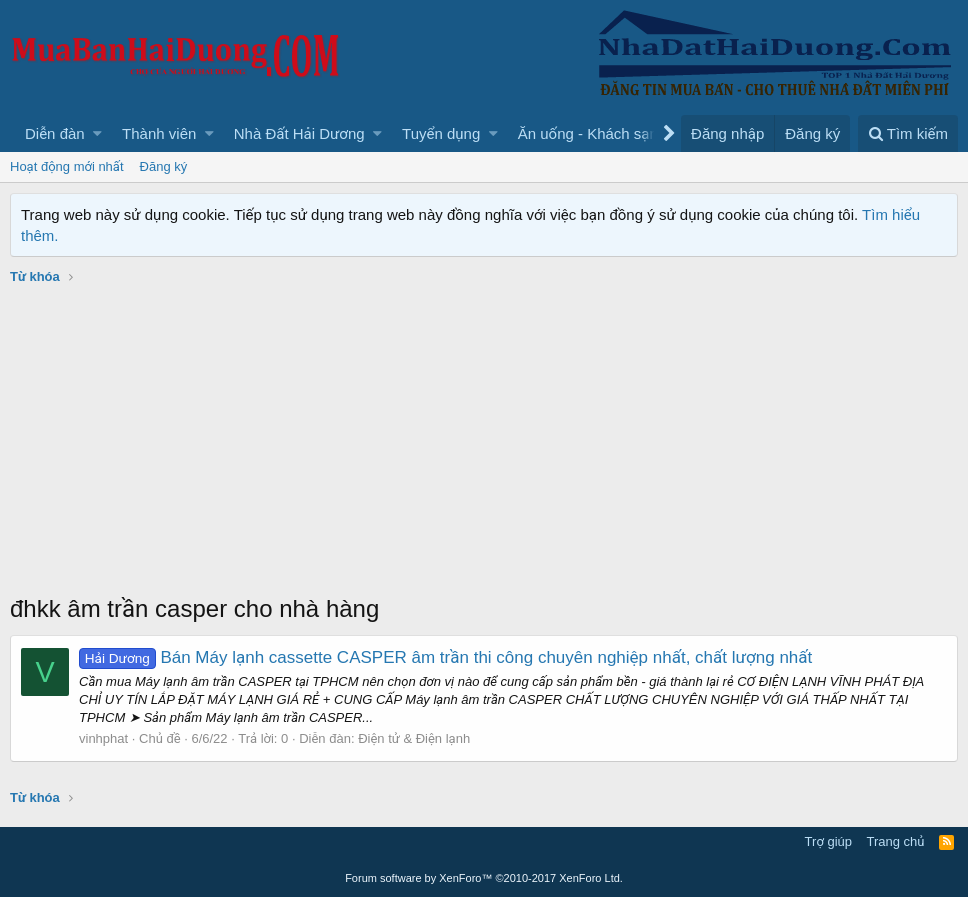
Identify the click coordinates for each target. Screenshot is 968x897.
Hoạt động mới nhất (67, 166)
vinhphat (103, 738)
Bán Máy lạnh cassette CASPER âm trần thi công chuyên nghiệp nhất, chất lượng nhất (445, 657)
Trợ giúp (828, 841)
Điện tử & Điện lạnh (414, 738)
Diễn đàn (55, 133)
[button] (97, 133)
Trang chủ (896, 841)
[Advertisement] (484, 442)
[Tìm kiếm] (908, 133)
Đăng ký (164, 166)
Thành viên (159, 133)
